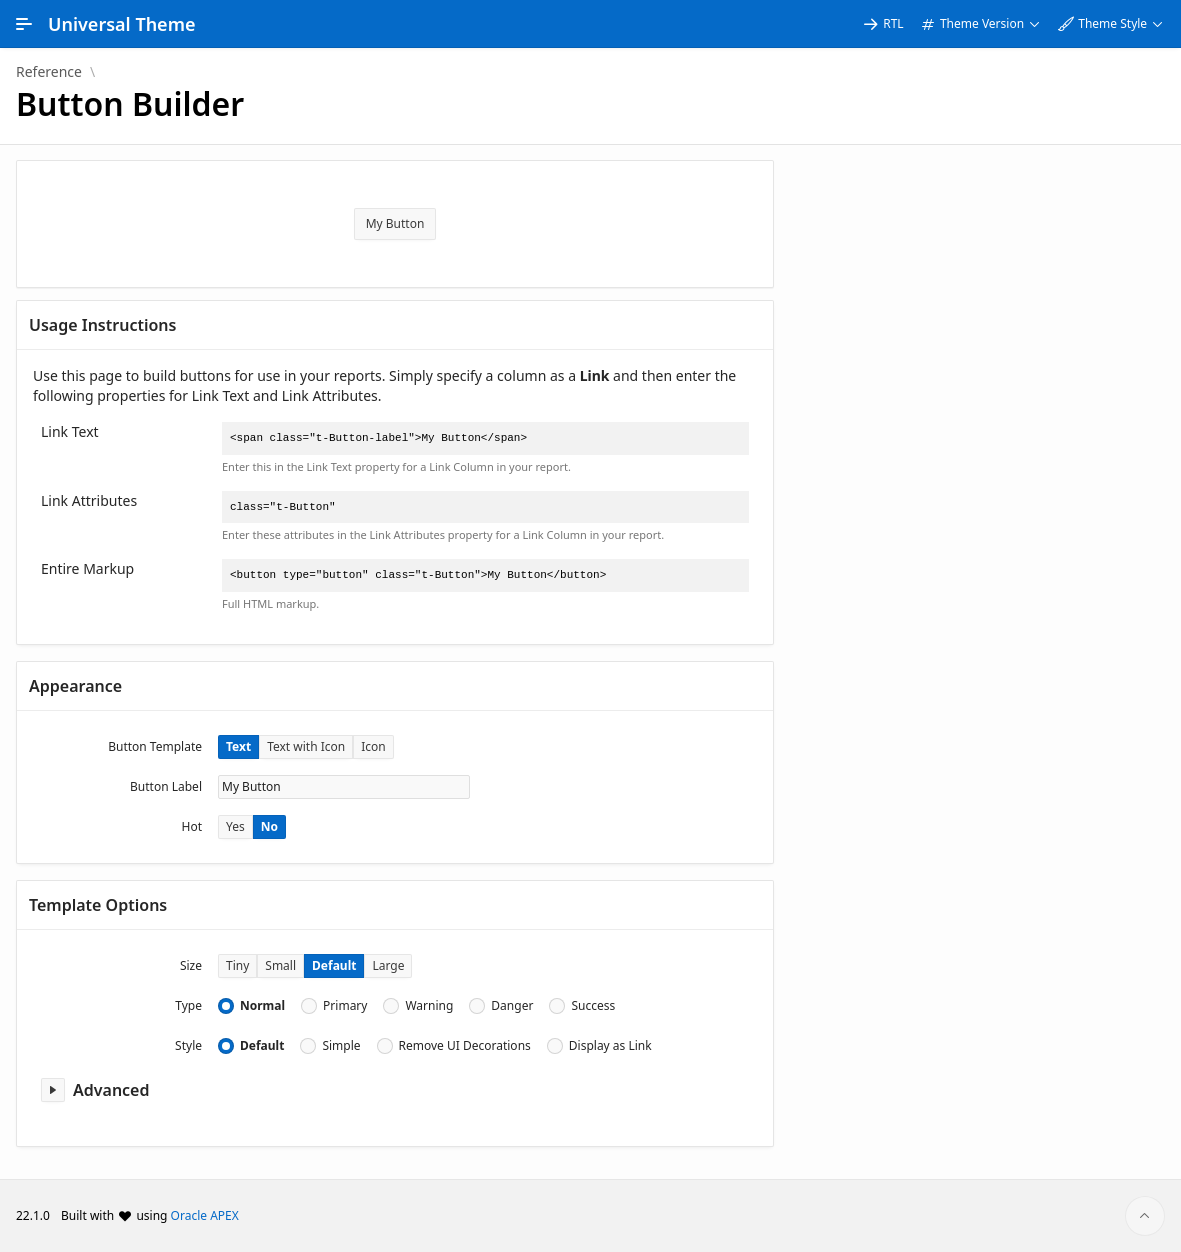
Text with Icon (306, 746)
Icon (373, 746)
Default (334, 965)
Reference (49, 72)
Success (593, 1006)
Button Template (155, 746)
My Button (395, 223)
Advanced (111, 1090)
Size (191, 965)
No (269, 826)
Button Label (166, 786)
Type (188, 1005)
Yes (235, 826)
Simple (341, 1046)
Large (388, 965)
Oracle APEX (205, 1215)
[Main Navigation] (24, 24)
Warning (429, 1006)
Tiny (237, 965)
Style (188, 1045)
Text (238, 746)
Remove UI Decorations (465, 1046)
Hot (192, 826)
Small (280, 965)
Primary (345, 1006)
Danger (512, 1006)
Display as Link (610, 1046)
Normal (262, 1006)
